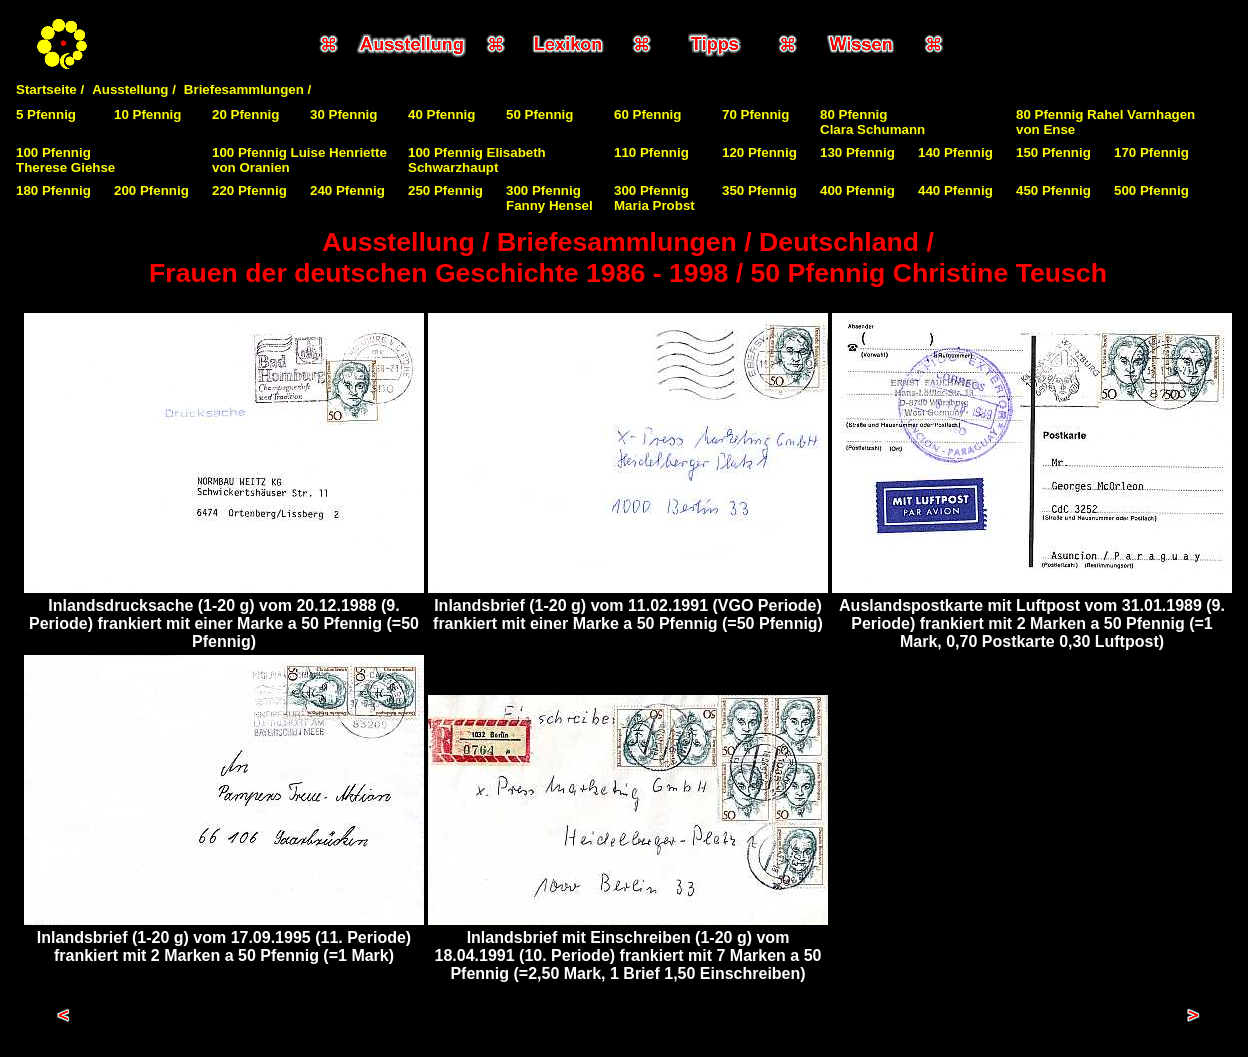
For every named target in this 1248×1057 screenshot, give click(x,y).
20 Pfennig (245, 114)
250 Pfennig (445, 190)
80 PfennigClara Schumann (872, 122)
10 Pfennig (147, 114)
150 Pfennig (1053, 152)
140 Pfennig (955, 152)
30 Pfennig (343, 114)
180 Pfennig (53, 190)
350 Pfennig (759, 190)
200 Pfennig (151, 190)
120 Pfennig (759, 152)
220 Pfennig (249, 190)
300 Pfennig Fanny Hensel (549, 198)
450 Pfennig (1053, 190)
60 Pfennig (647, 114)
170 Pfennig (1151, 152)
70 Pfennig (755, 114)
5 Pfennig (46, 114)
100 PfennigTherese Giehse (65, 160)
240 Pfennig (347, 190)
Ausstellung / (134, 89)
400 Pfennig (857, 190)
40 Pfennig (441, 114)
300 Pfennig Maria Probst (654, 198)
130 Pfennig (857, 152)
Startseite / (50, 89)
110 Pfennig (651, 152)
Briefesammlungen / (247, 89)
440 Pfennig (955, 190)
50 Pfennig (539, 114)
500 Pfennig (1151, 190)
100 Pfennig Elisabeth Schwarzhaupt (477, 160)
